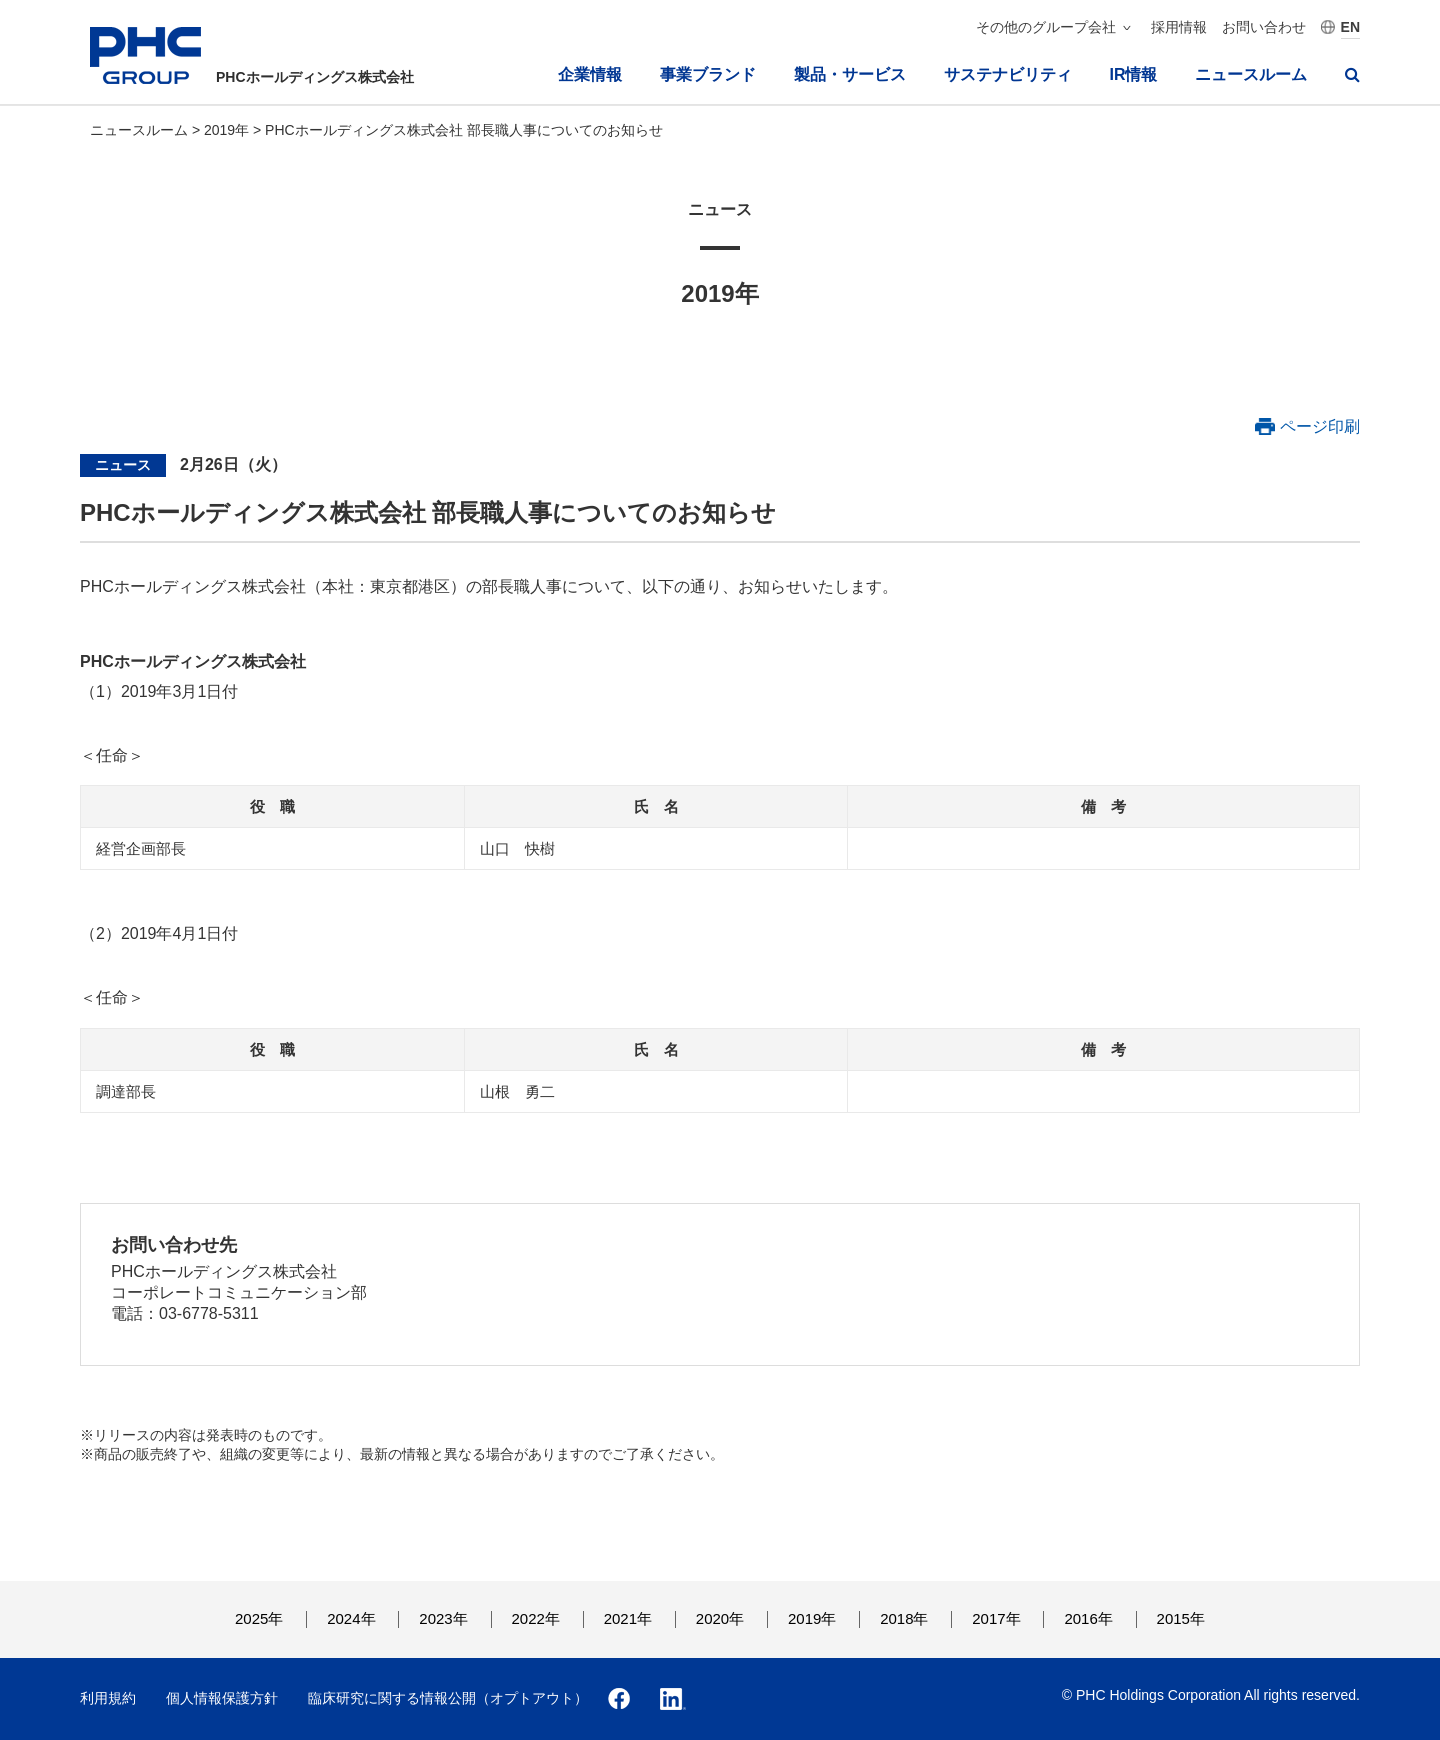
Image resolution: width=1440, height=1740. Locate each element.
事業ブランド (708, 74)
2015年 (1181, 1618)
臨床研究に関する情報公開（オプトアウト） (448, 1698)
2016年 (1088, 1618)
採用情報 (1179, 27)
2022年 (536, 1618)
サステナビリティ (1008, 74)
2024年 (351, 1618)
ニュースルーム (1251, 74)
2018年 (904, 1618)
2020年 (720, 1618)
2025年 (259, 1618)
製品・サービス (850, 74)
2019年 (228, 130)
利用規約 (108, 1698)
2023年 (443, 1618)
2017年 (996, 1618)
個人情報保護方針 (222, 1698)
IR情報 (1133, 74)
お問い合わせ (1264, 27)
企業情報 (590, 74)
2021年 (628, 1618)
